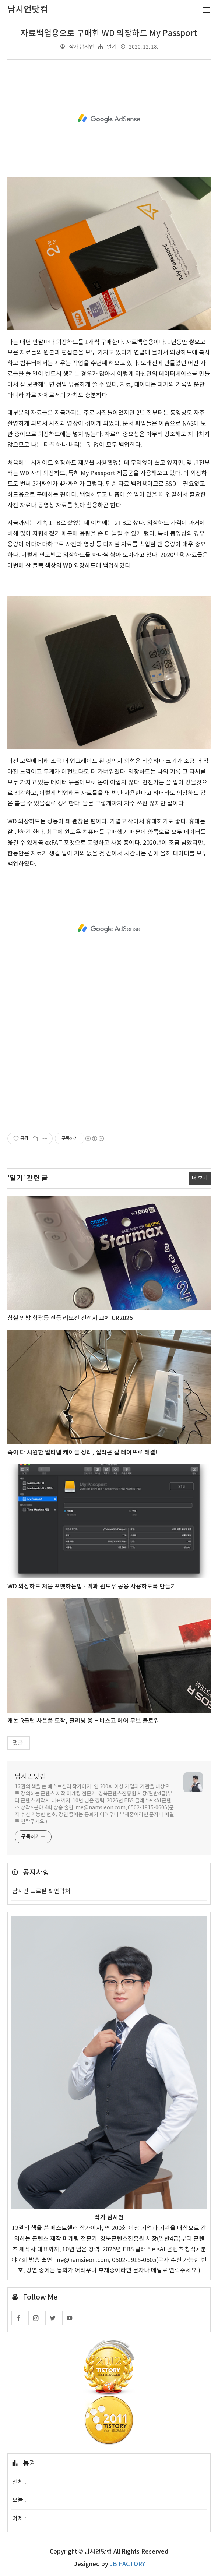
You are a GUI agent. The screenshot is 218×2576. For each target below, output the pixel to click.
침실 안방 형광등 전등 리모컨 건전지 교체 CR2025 (70, 1318)
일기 (111, 47)
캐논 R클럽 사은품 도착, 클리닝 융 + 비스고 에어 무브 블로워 (83, 1721)
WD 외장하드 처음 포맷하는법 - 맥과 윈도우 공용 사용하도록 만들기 (91, 1586)
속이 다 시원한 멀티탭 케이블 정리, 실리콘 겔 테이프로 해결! (82, 1452)
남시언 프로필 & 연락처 (41, 1891)
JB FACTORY (127, 2564)
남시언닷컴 (30, 1777)
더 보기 (199, 1178)
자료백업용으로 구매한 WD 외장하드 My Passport (109, 33)
